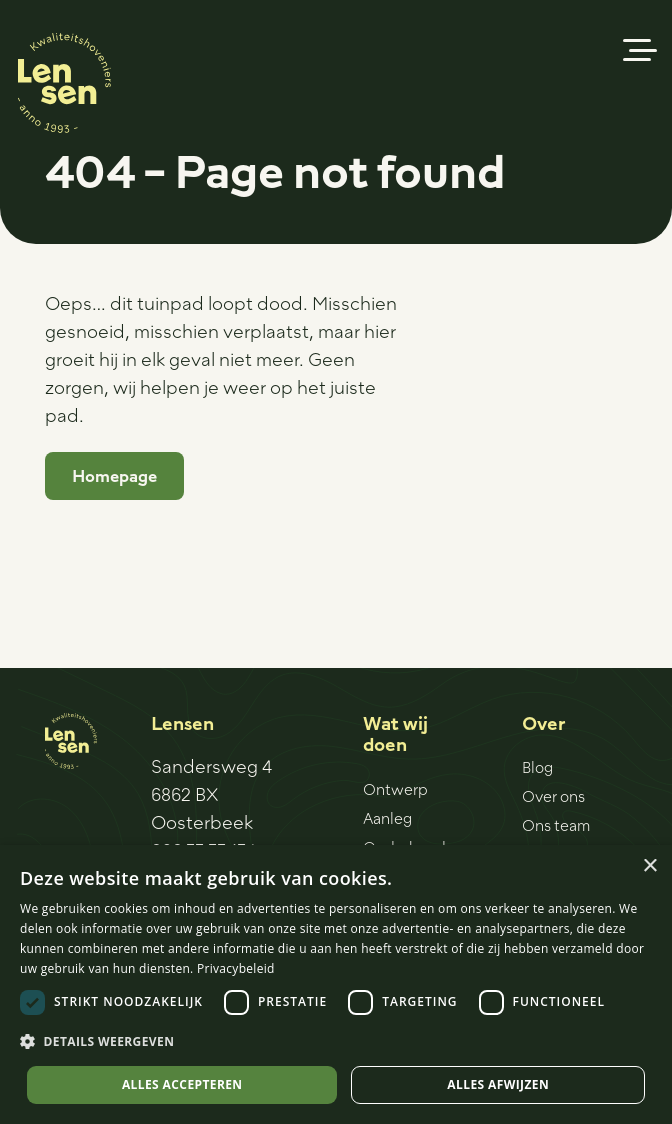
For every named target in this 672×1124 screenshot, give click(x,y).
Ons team (556, 825)
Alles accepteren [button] (182, 1084)
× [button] (649, 866)
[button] (640, 50)
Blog (537, 767)
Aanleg (387, 818)
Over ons (553, 796)
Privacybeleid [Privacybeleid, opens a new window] (236, 968)
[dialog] (336, 984)
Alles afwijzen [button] (498, 1084)
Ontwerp (395, 789)
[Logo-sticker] (64, 83)
